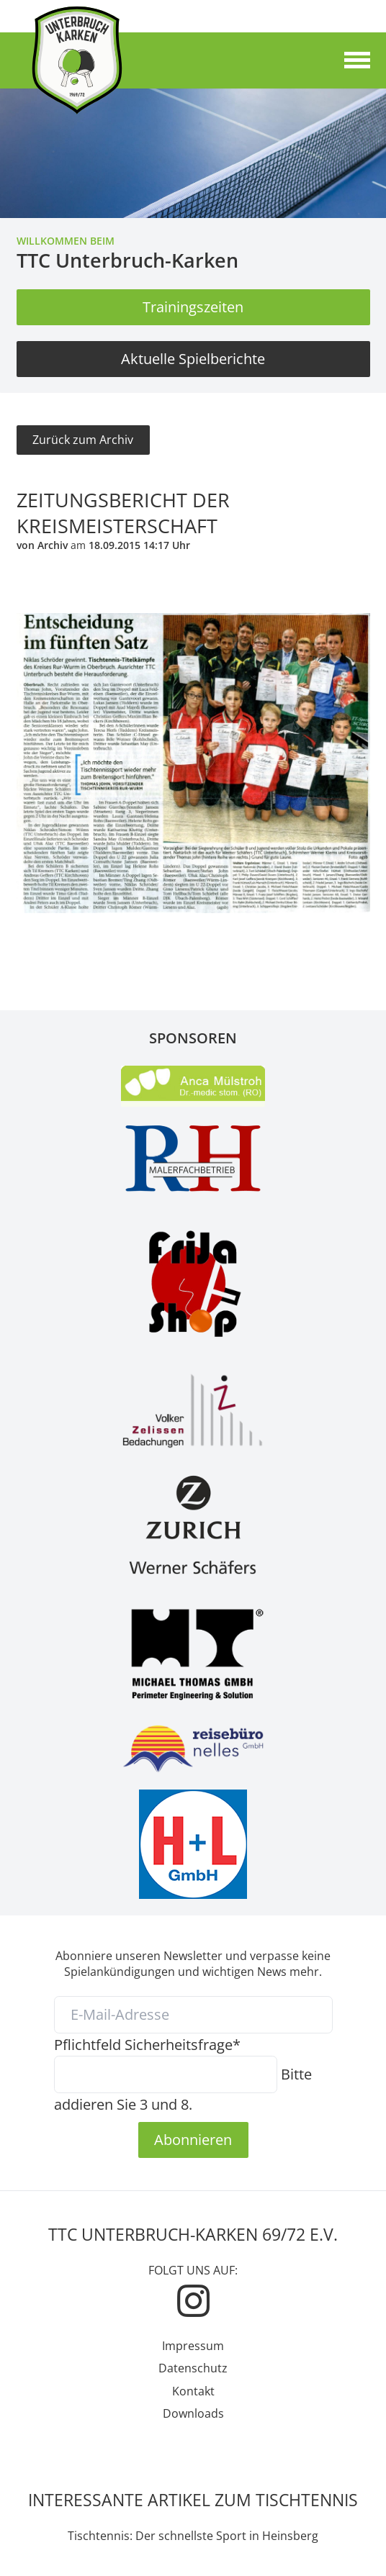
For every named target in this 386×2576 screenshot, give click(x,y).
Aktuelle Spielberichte (193, 358)
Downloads (193, 2413)
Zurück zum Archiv (82, 440)
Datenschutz (193, 2368)
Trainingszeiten (193, 306)
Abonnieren (193, 2139)
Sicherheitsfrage (147, 2044)
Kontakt (193, 2391)
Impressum (193, 2346)
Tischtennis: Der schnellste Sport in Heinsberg (193, 2536)
